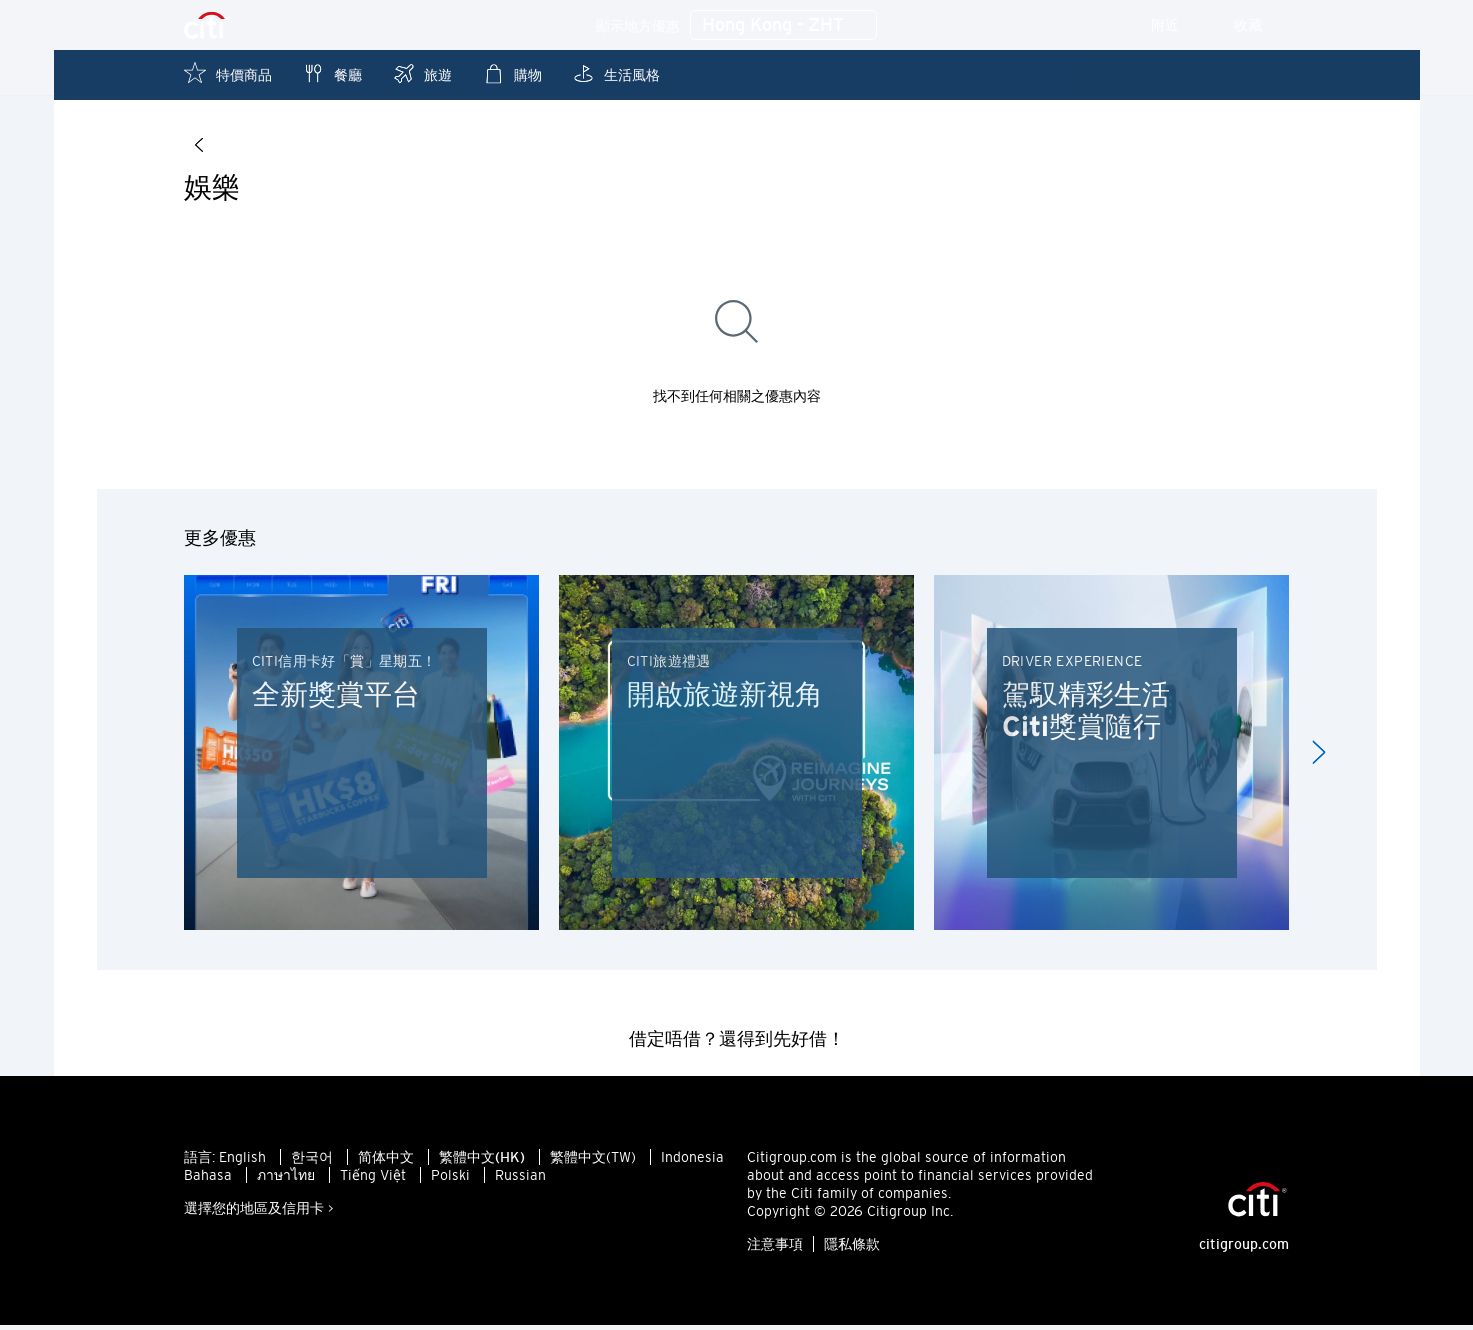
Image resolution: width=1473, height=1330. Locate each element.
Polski (450, 1180)
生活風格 (616, 73)
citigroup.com (1244, 1249)
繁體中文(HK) (482, 1162)
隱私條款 (852, 1249)
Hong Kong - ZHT (783, 26)
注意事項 (775, 1249)
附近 (1178, 25)
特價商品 (228, 73)
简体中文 (386, 1162)
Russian (520, 1180)
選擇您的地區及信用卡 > (259, 1213)
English (242, 1162)
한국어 (312, 1162)
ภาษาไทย (286, 1180)
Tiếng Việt (373, 1180)
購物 (512, 73)
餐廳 (332, 73)
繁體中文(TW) (593, 1162)
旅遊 (422, 73)
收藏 (1261, 25)
